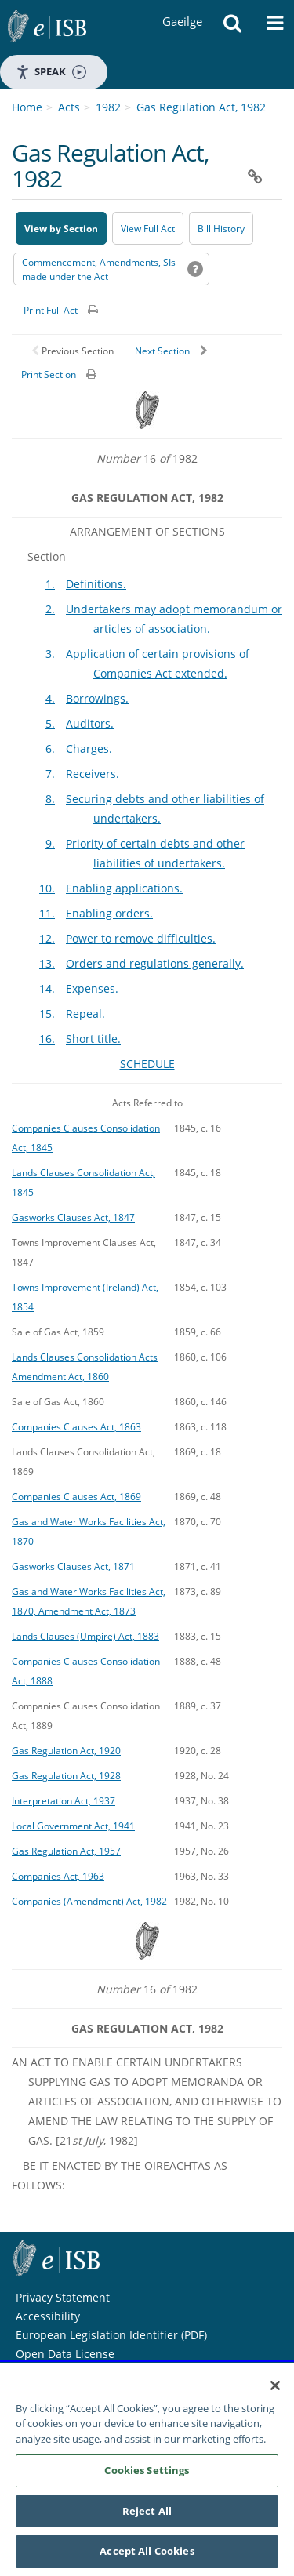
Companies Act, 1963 (58, 1875)
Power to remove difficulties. (141, 938)
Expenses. (92, 988)
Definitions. (96, 583)
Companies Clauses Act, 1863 (76, 1426)
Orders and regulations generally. (155, 963)
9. (50, 843)
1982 (108, 107)
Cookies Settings (146, 2479)
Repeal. (85, 1013)
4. (50, 698)
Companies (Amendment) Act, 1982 (89, 1901)
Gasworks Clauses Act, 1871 (73, 1566)
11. (47, 913)
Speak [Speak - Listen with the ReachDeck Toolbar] (51, 71)
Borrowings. (97, 698)
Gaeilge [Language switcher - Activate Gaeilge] (181, 6)
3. (50, 653)
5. (50, 723)
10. (47, 888)
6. (50, 748)
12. (47, 938)
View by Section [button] (61, 228)
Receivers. (92, 773)
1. (50, 583)
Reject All (147, 2519)
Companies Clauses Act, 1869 (76, 1496)
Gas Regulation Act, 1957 (66, 1850)
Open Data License (65, 2353)
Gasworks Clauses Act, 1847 (73, 1217)
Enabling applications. (124, 888)
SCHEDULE (147, 1063)
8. (50, 798)
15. (47, 1013)
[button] (232, 27)
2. (50, 608)
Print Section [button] (48, 374)
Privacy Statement (63, 2297)
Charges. (89, 748)
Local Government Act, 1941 (73, 1825)
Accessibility (48, 2316)
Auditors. (90, 723)
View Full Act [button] (148, 228)
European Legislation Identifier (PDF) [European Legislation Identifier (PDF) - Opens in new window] (111, 2334)
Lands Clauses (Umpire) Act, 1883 (85, 1636)
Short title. (93, 1038)
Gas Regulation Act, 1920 (66, 1750)
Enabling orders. (109, 913)
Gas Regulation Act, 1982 (201, 107)
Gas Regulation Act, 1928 (66, 1775)
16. (47, 1038)
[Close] (275, 2394)
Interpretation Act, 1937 (63, 1800)
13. (47, 963)
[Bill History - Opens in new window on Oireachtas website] (221, 228)
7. (50, 773)
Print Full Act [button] (51, 310)
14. (47, 988)
